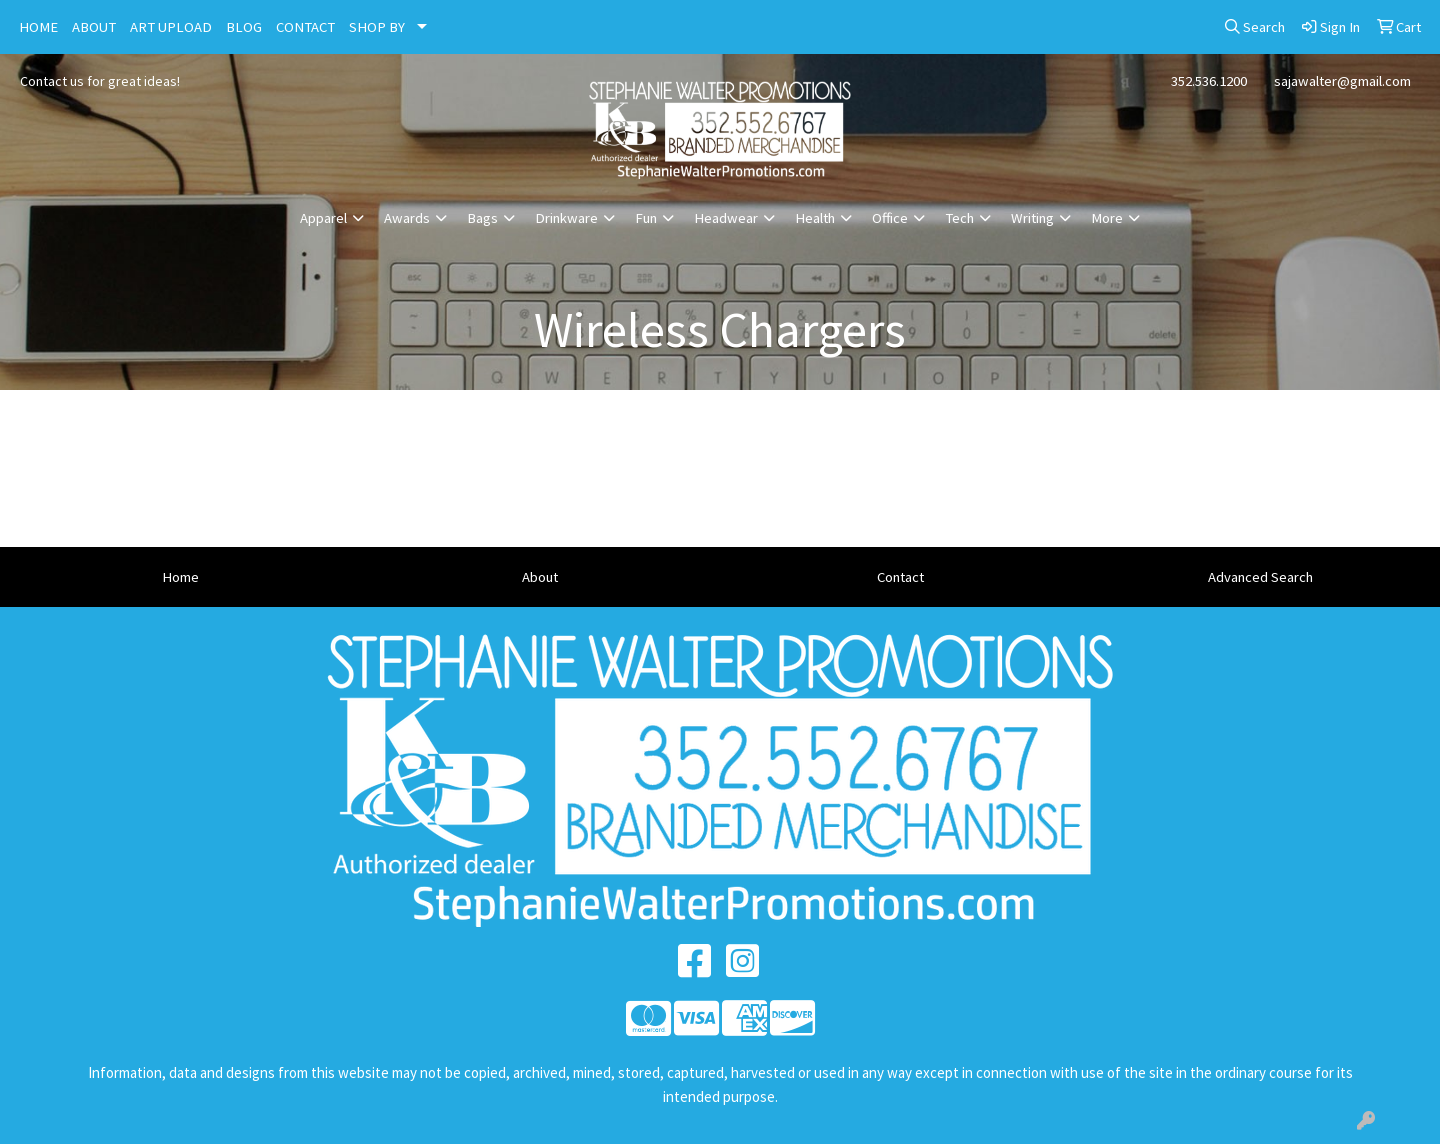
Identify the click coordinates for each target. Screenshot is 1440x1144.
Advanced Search (1260, 577)
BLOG (244, 27)
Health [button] (815, 218)
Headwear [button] (726, 218)
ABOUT (94, 27)
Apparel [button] (323, 218)
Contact (900, 577)
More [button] (1107, 218)
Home (180, 577)
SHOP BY (377, 27)
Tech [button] (959, 218)
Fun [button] (646, 218)
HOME (38, 27)
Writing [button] (1032, 218)
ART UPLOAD (171, 27)
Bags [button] (482, 218)
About (540, 577)
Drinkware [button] (566, 218)
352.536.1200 (1209, 81)
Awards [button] (407, 218)
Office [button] (890, 218)
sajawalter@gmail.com (1342, 81)
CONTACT (305, 27)
